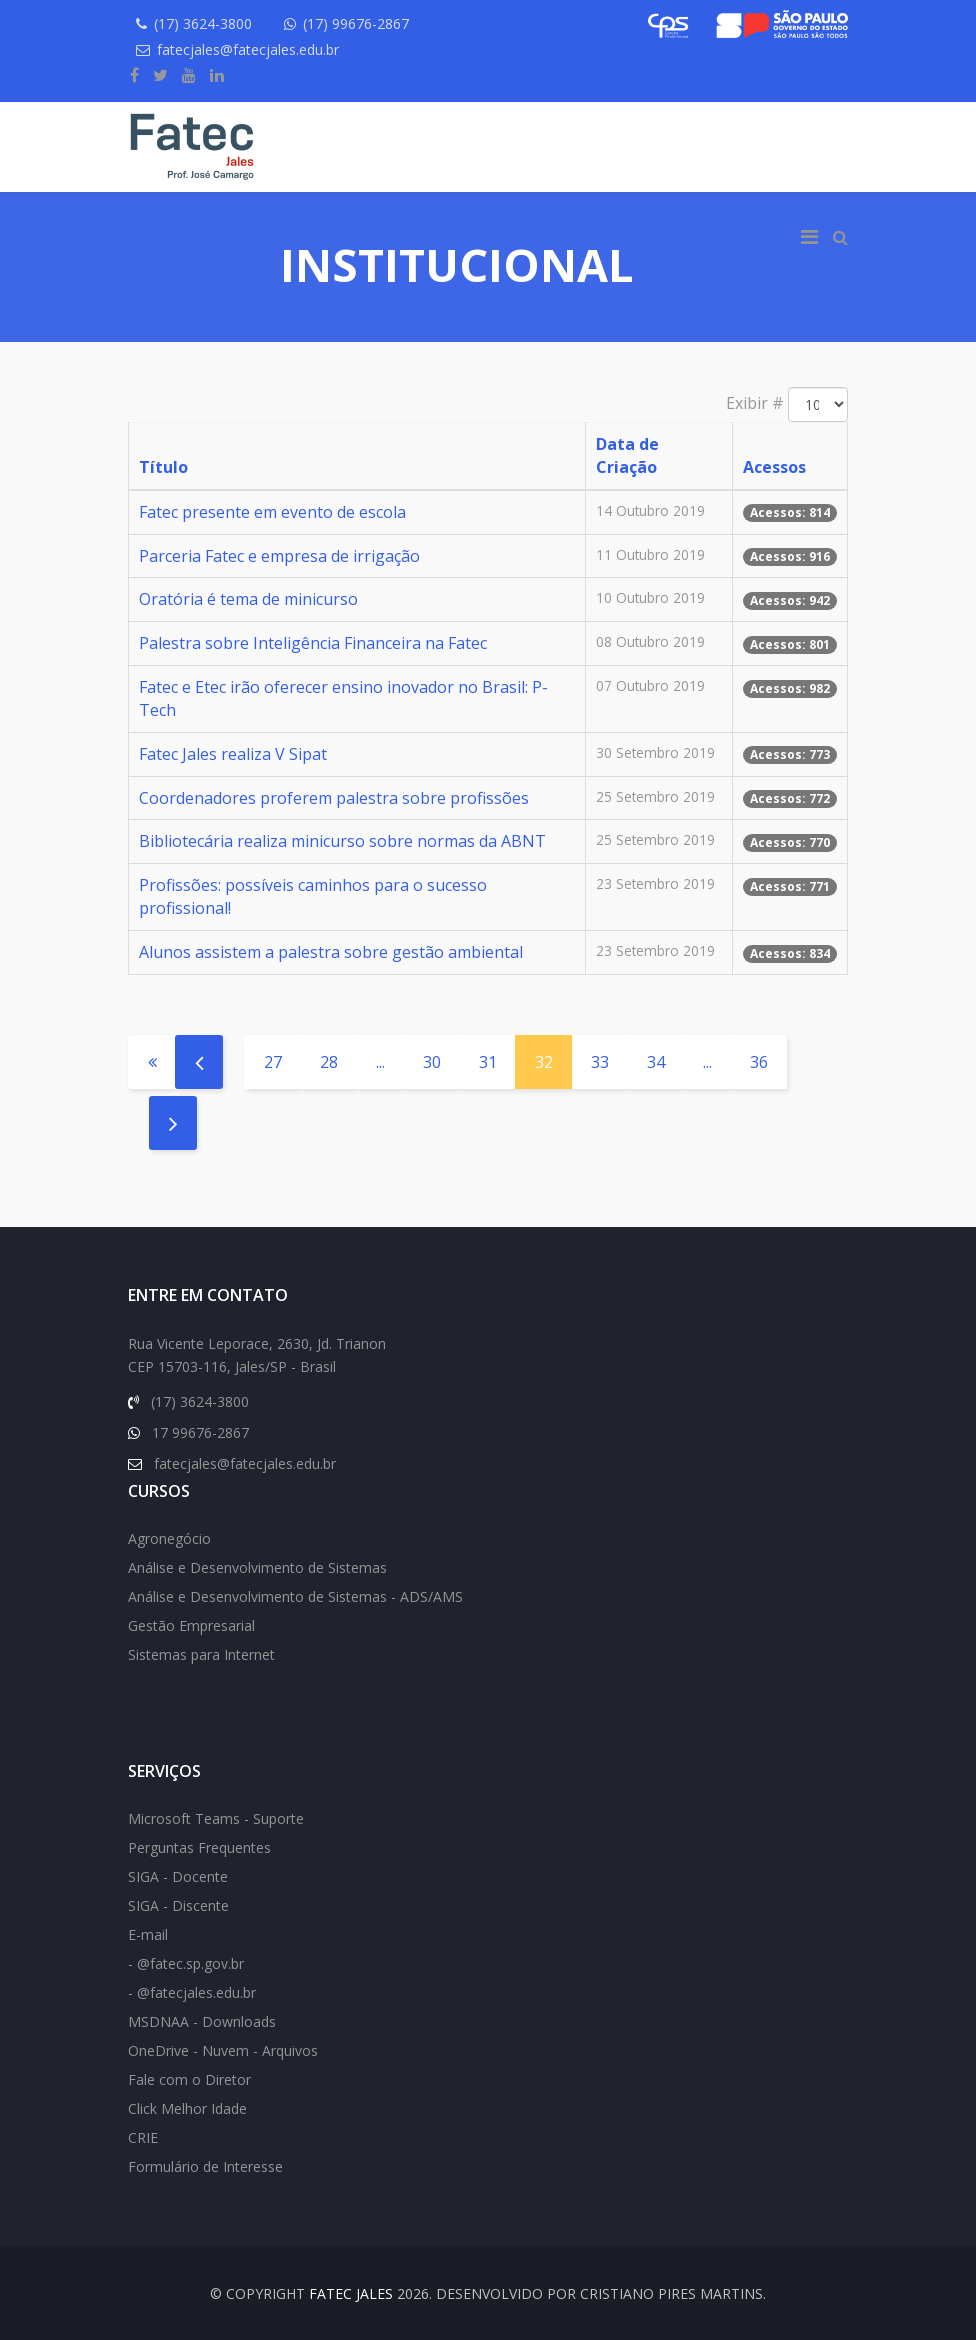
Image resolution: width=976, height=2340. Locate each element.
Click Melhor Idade (187, 2108)
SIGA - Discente (178, 1905)
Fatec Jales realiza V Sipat (233, 754)
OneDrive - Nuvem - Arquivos (223, 2050)
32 (544, 1062)
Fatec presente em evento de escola (272, 512)
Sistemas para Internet (201, 1654)
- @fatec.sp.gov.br (186, 1963)
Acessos (774, 467)
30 (432, 1062)
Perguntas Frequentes (199, 1847)
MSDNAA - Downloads (202, 2021)
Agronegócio (169, 1538)
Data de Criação (627, 455)
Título (163, 467)
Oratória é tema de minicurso (248, 599)
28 (329, 1062)
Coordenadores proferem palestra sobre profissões (334, 798)
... (380, 1062)
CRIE (143, 2137)
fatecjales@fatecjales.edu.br (248, 49)
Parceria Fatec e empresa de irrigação (279, 556)
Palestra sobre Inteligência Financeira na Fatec (313, 643)
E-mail (148, 1934)
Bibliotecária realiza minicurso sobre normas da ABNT (342, 841)
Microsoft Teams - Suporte (216, 1818)
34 (656, 1062)
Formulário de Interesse (205, 2166)
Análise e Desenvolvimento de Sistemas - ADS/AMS (295, 1596)
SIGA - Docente (178, 1876)
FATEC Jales (351, 2293)
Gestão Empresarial (191, 1625)
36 (759, 1062)
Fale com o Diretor (189, 2079)
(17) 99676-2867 (357, 23)
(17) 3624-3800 (203, 23)
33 (600, 1062)
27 (273, 1062)
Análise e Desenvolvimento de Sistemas (257, 1567)
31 (488, 1062)
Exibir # (755, 403)
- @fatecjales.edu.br (192, 1992)
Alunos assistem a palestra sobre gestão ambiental (331, 952)
